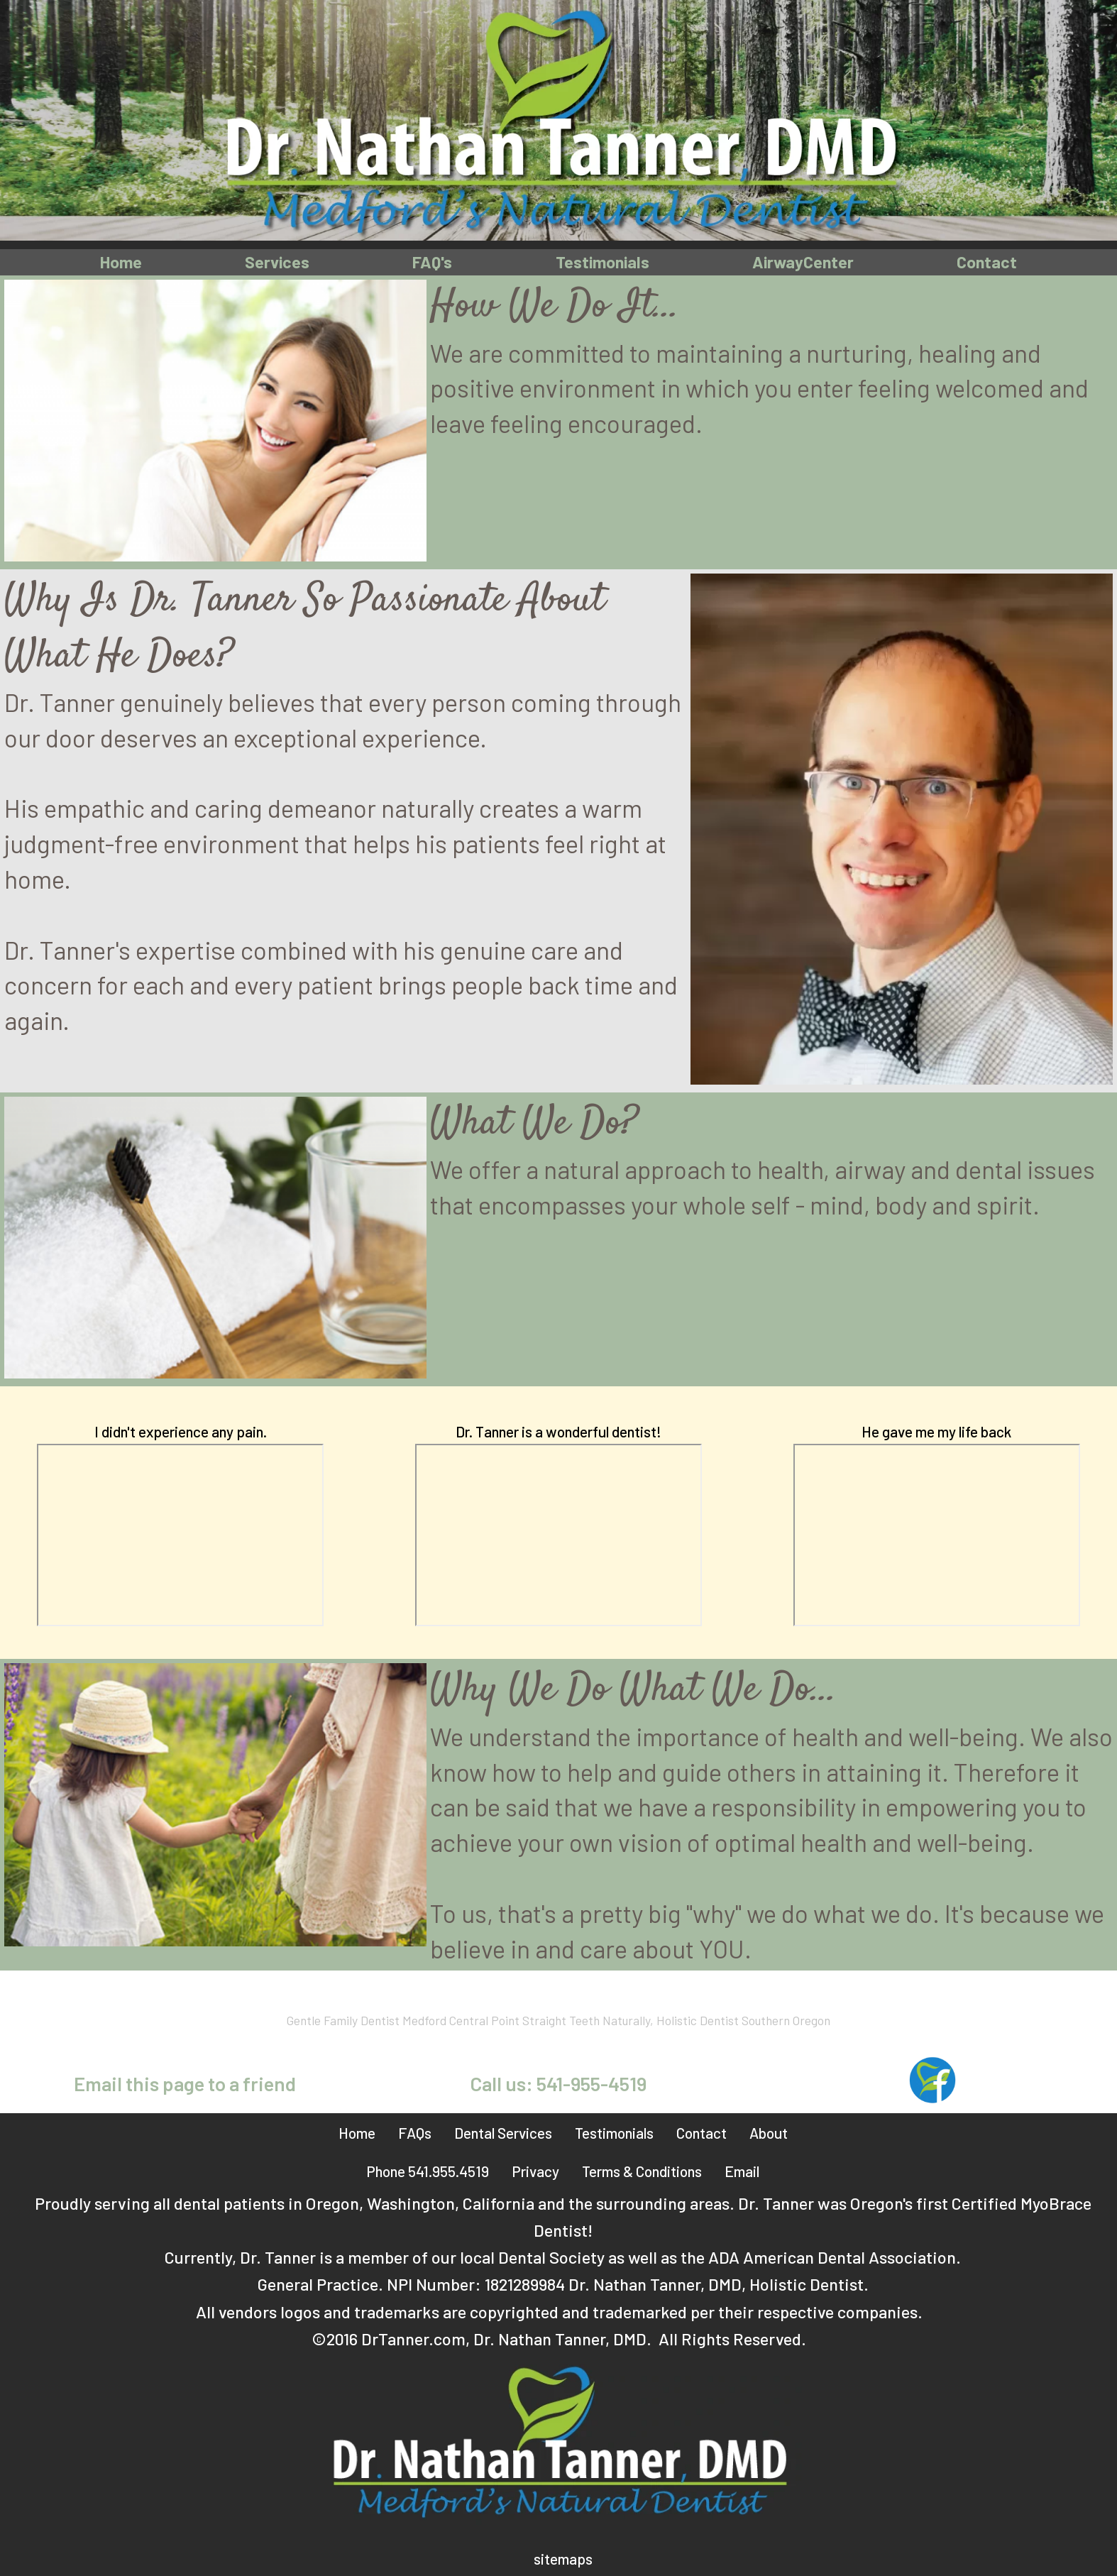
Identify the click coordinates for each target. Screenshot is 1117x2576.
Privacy (535, 2172)
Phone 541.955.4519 (427, 2172)
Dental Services (503, 2133)
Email (742, 2172)
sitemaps (563, 2558)
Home (120, 261)
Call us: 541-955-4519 (558, 2084)
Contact (987, 261)
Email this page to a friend (184, 2084)
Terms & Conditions (642, 2172)
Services (276, 261)
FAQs (414, 2133)
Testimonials (602, 261)
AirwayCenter (804, 261)
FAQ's (430, 261)
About (768, 2133)
